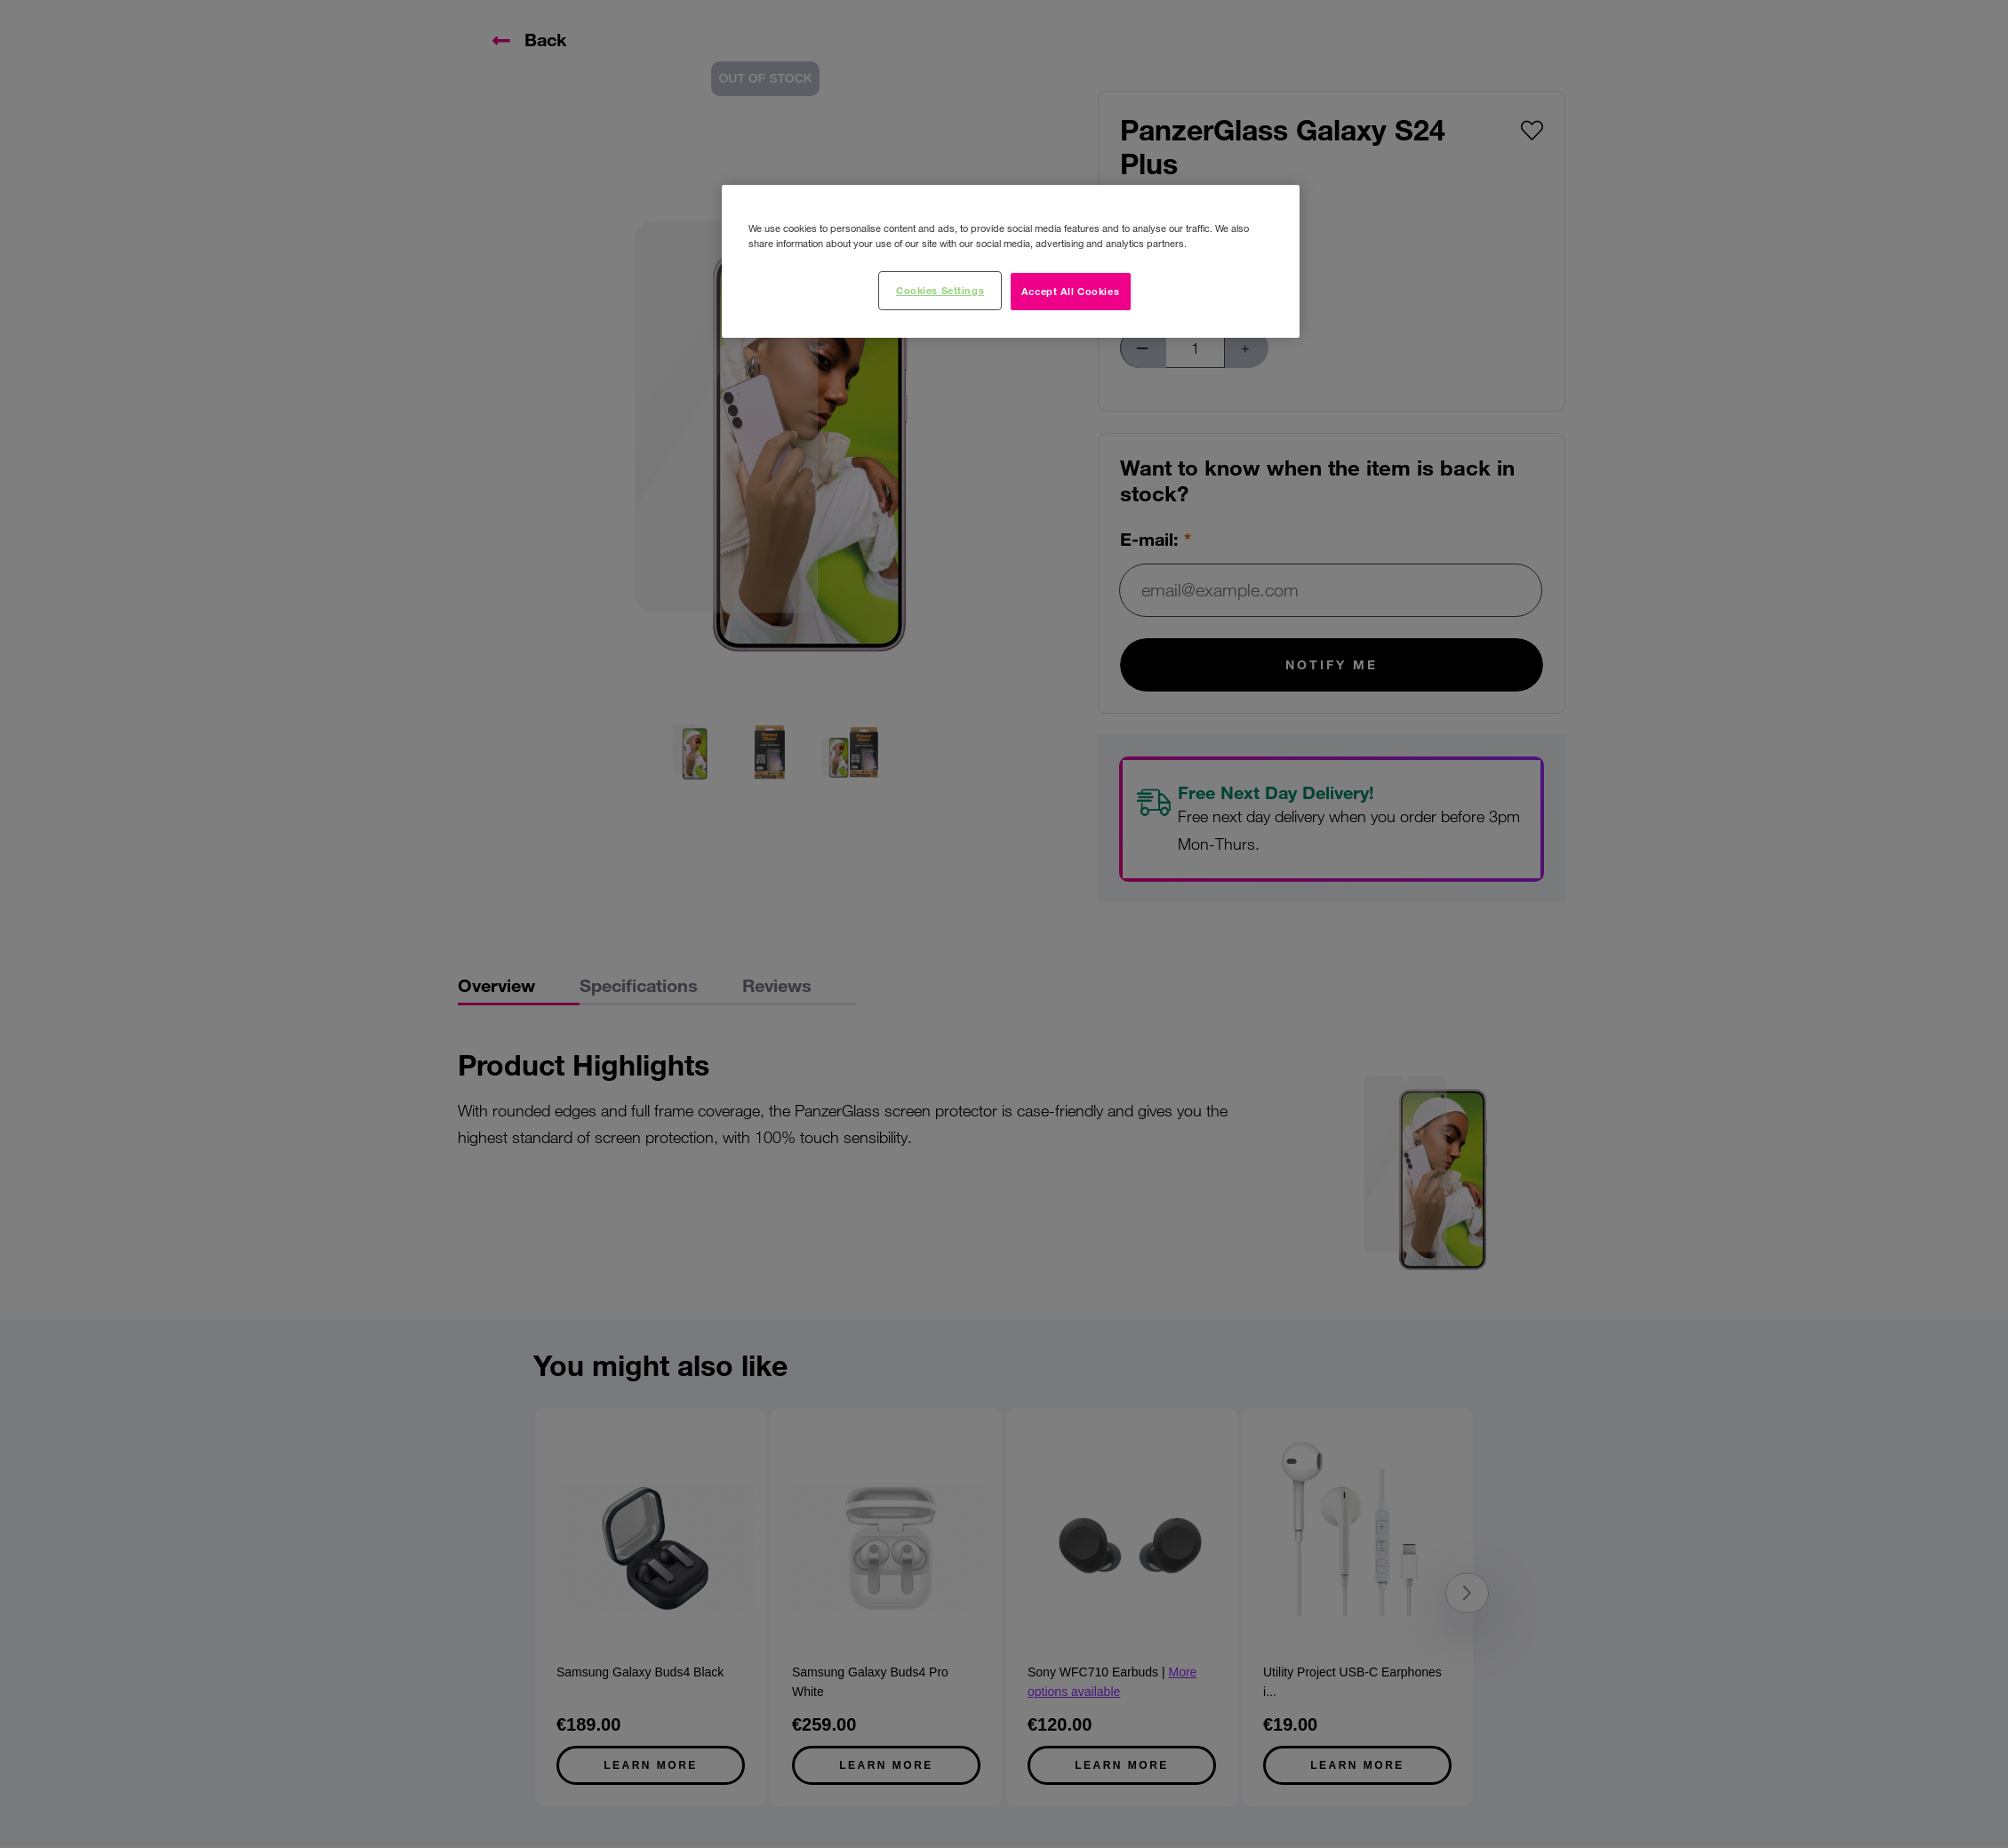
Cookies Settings (940, 290)
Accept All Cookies (1070, 290)
